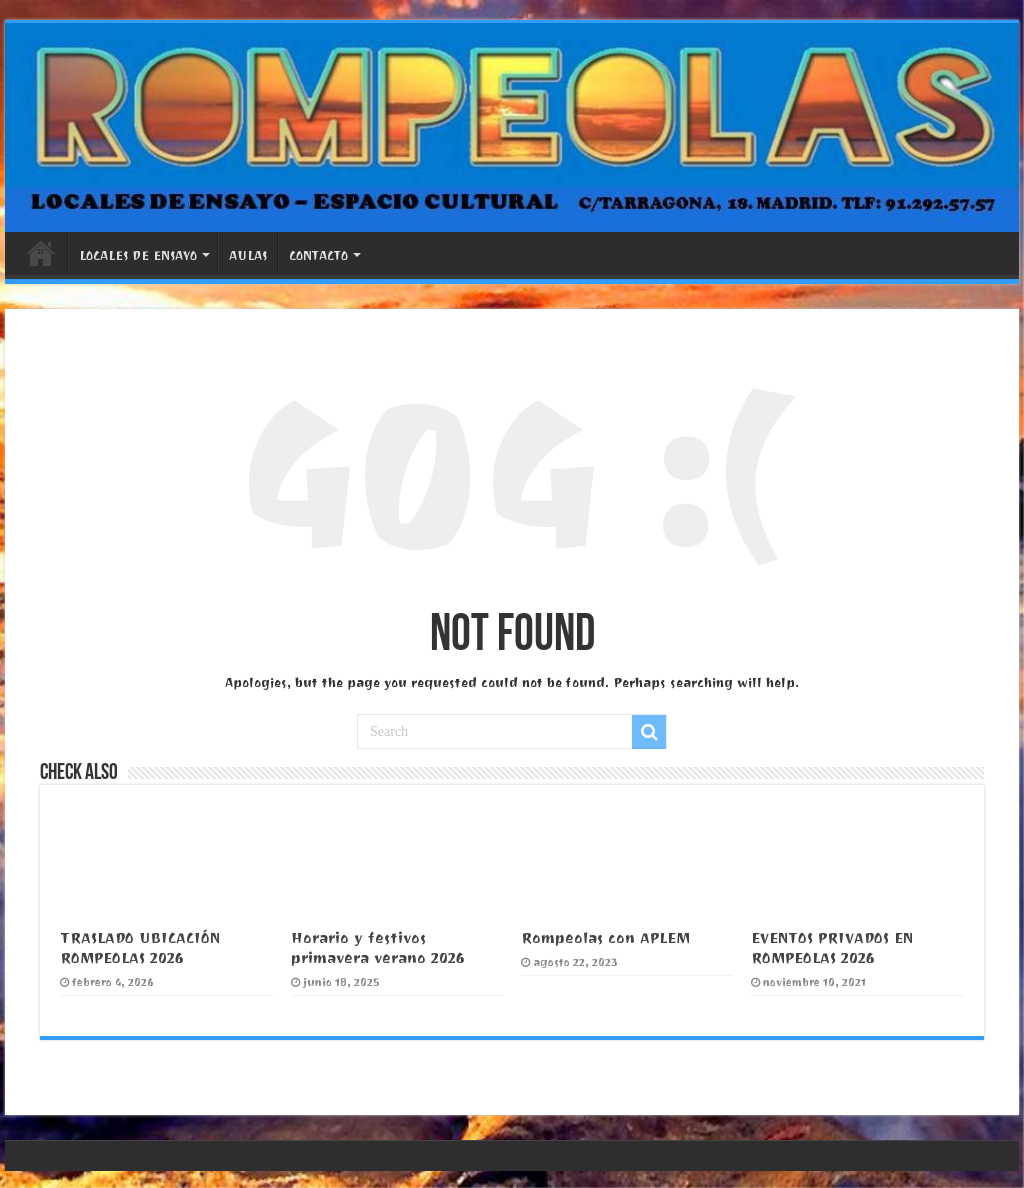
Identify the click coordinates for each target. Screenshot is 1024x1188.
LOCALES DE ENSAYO (138, 255)
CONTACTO (318, 255)
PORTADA (41, 253)
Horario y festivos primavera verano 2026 (378, 948)
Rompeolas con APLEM (605, 938)
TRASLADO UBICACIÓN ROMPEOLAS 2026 (140, 948)
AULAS (248, 255)
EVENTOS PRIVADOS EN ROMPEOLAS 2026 (832, 948)
